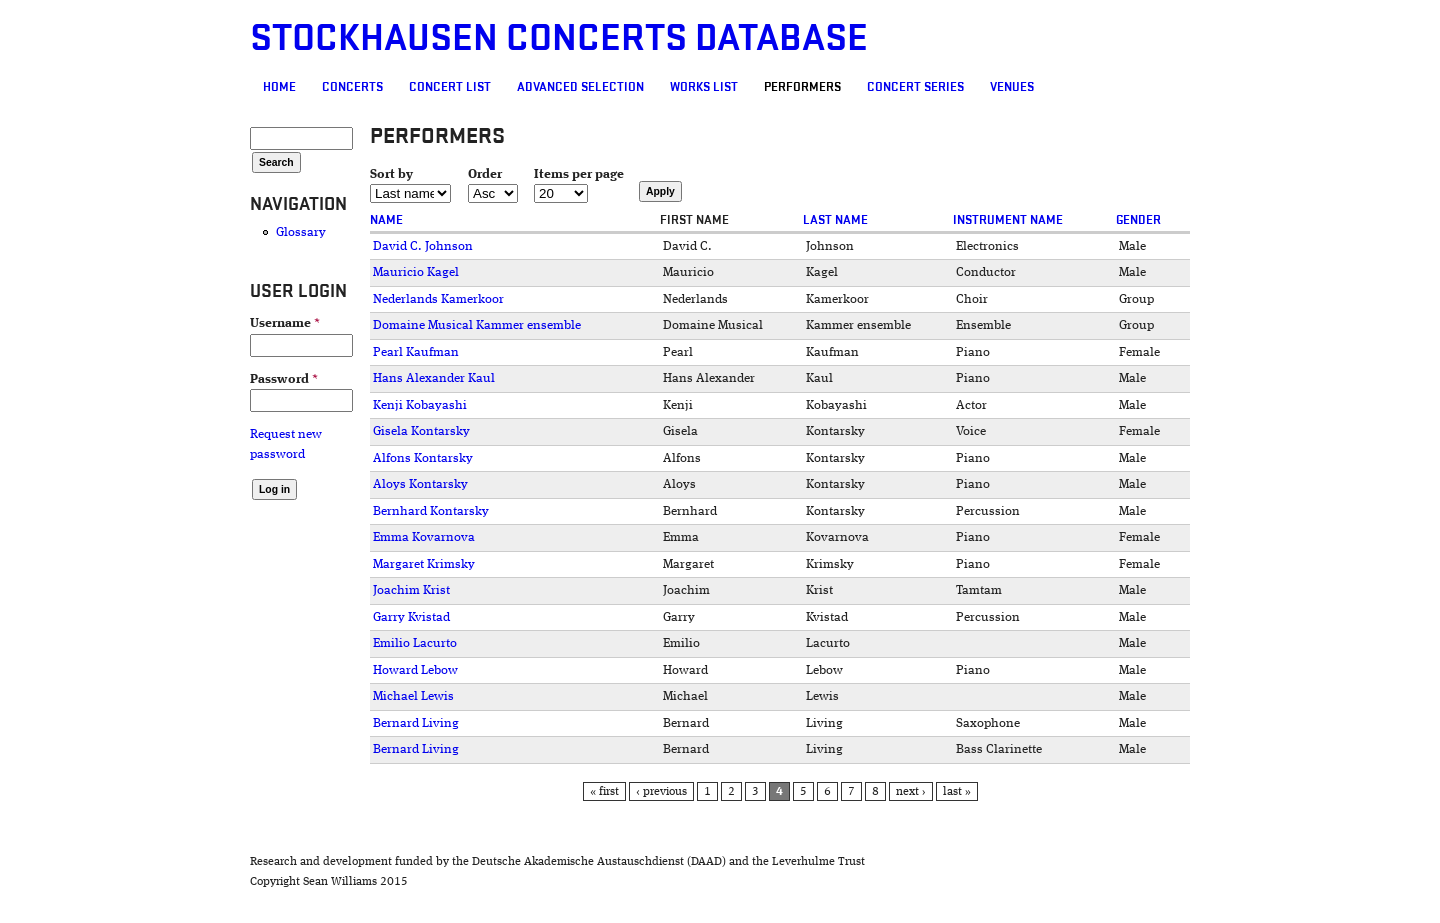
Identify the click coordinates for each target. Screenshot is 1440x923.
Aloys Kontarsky (420, 484)
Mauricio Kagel (416, 272)
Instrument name (1008, 220)
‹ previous (661, 792)
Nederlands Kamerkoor (438, 299)
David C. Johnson (423, 246)
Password (284, 379)
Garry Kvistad (411, 617)
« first (604, 792)
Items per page (579, 174)
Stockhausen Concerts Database (559, 38)
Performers (802, 87)
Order (485, 174)
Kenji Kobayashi (420, 405)
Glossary (301, 232)
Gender (1138, 220)
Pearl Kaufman (416, 352)
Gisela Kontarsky (421, 431)
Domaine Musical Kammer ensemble (477, 325)
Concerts (352, 87)
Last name (835, 220)
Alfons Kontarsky (423, 458)
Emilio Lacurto (415, 643)
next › (911, 792)
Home (279, 87)
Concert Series (915, 87)
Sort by (391, 174)
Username (285, 323)
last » (957, 792)
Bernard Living (416, 723)
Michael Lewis (413, 696)
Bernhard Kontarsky (431, 511)
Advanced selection (580, 87)
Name (386, 220)
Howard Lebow (415, 670)
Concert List (450, 87)
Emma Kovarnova (424, 537)
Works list (704, 87)
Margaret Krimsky (424, 564)
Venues (1012, 87)
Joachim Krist (411, 590)
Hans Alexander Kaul (434, 378)
